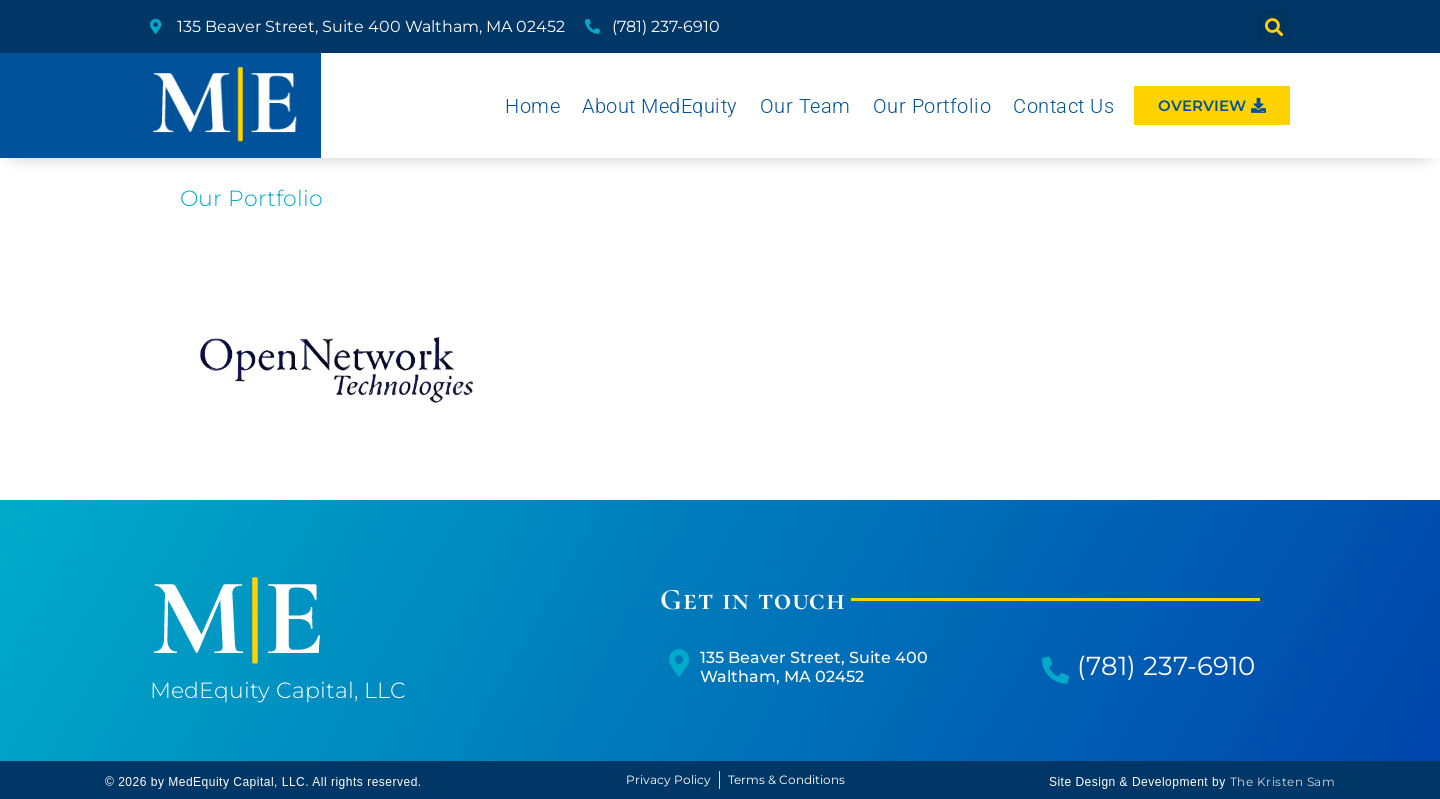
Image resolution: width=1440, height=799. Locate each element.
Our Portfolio (932, 106)
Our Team (805, 106)
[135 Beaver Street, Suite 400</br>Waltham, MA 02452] (678, 662)
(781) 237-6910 (1166, 666)
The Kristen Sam (1283, 781)
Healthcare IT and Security (337, 374)
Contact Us (1063, 106)
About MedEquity (660, 106)
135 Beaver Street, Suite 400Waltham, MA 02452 (814, 667)
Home (532, 106)
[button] (1273, 26)
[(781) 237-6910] (1055, 669)
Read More (337, 423)
